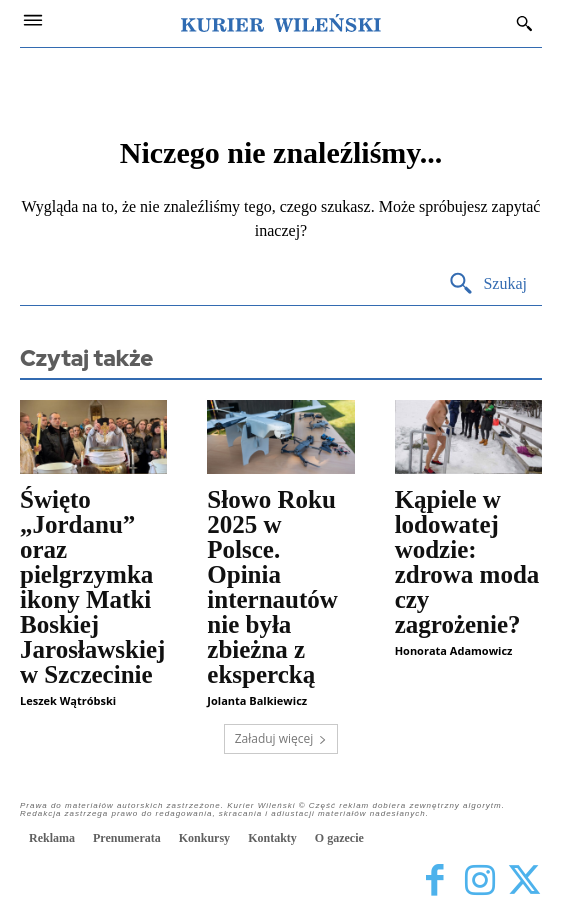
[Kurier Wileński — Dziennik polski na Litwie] (281, 23)
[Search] (487, 284)
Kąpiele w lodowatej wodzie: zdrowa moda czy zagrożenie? (467, 562)
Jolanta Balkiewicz (257, 700)
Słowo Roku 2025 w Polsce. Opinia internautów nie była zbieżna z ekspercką (272, 587)
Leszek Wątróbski (68, 700)
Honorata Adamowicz (454, 650)
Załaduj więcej (281, 738)
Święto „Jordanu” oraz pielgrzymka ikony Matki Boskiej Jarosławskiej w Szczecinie (92, 587)
